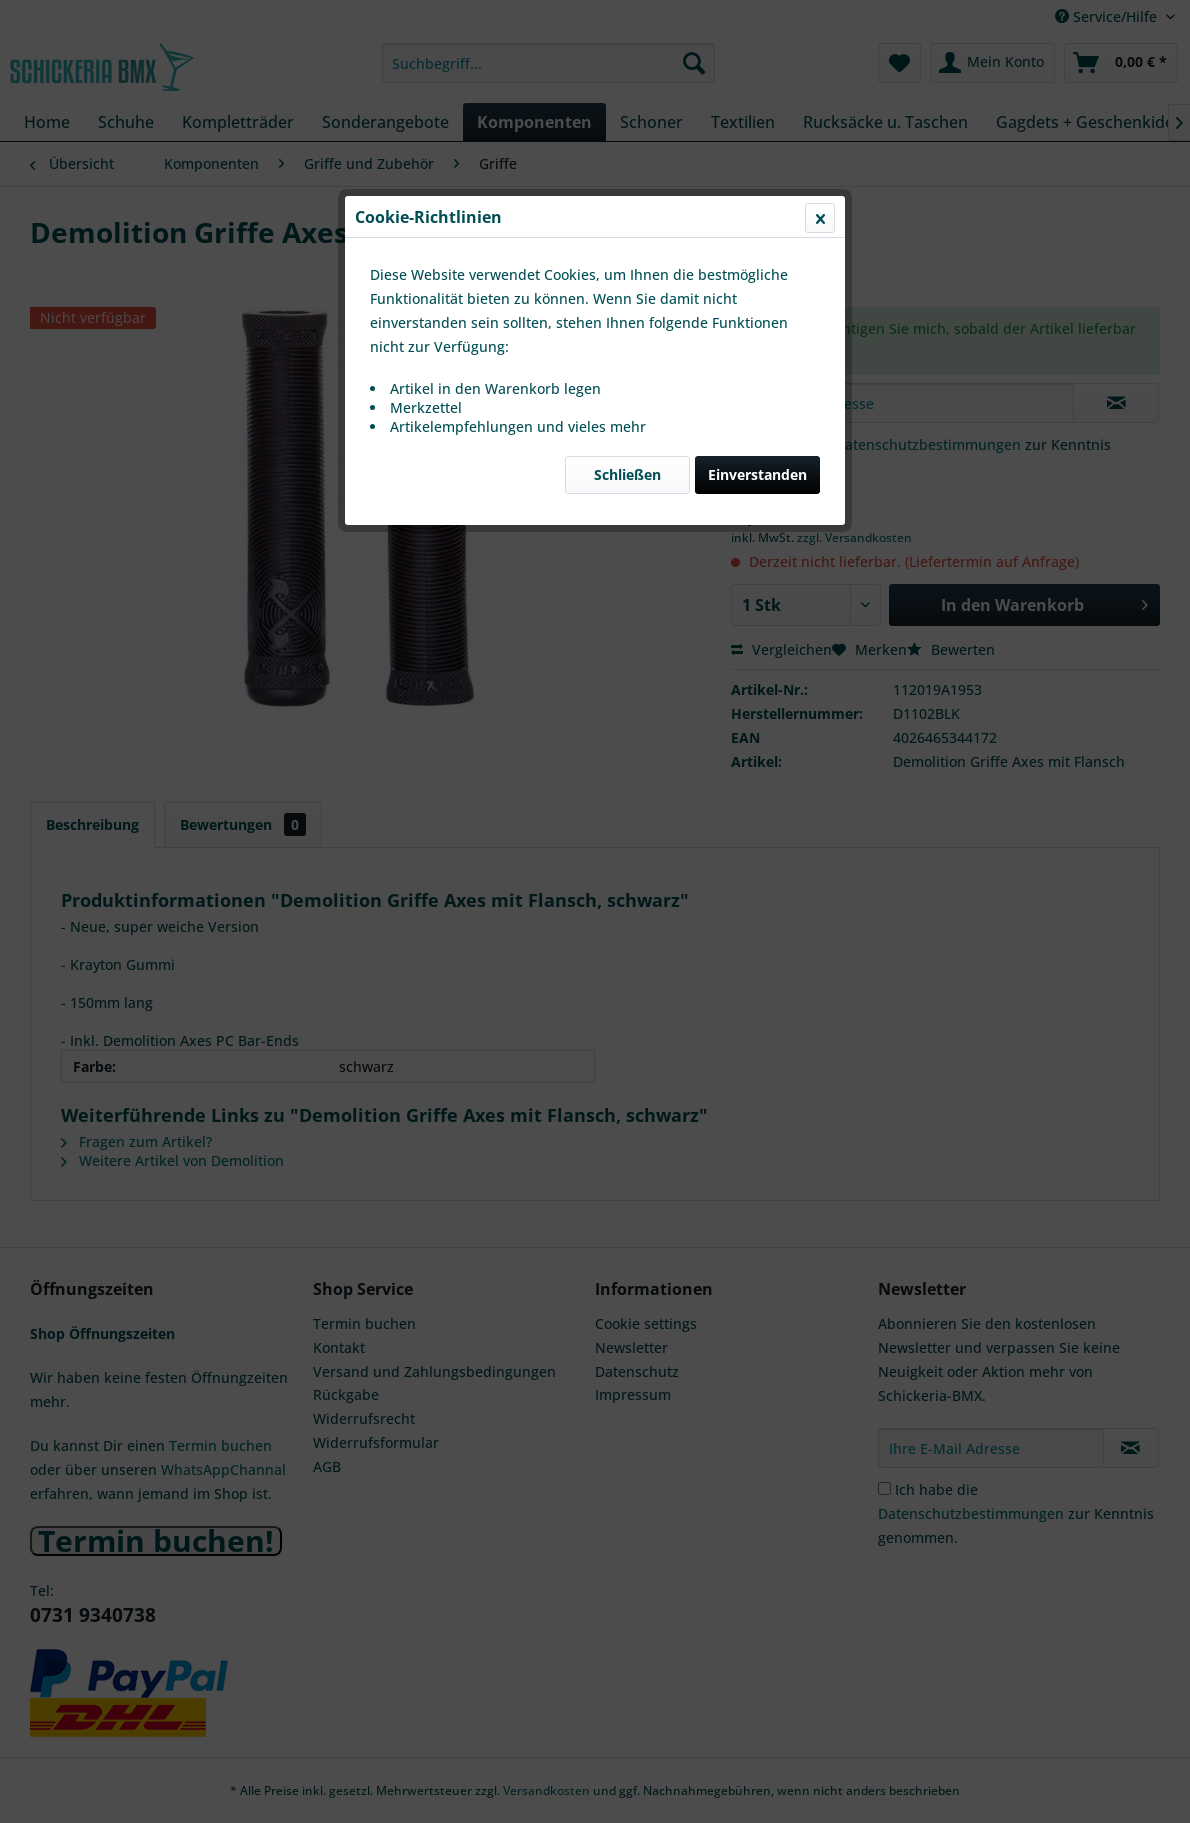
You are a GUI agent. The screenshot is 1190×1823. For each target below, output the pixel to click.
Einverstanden (757, 474)
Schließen (627, 474)
